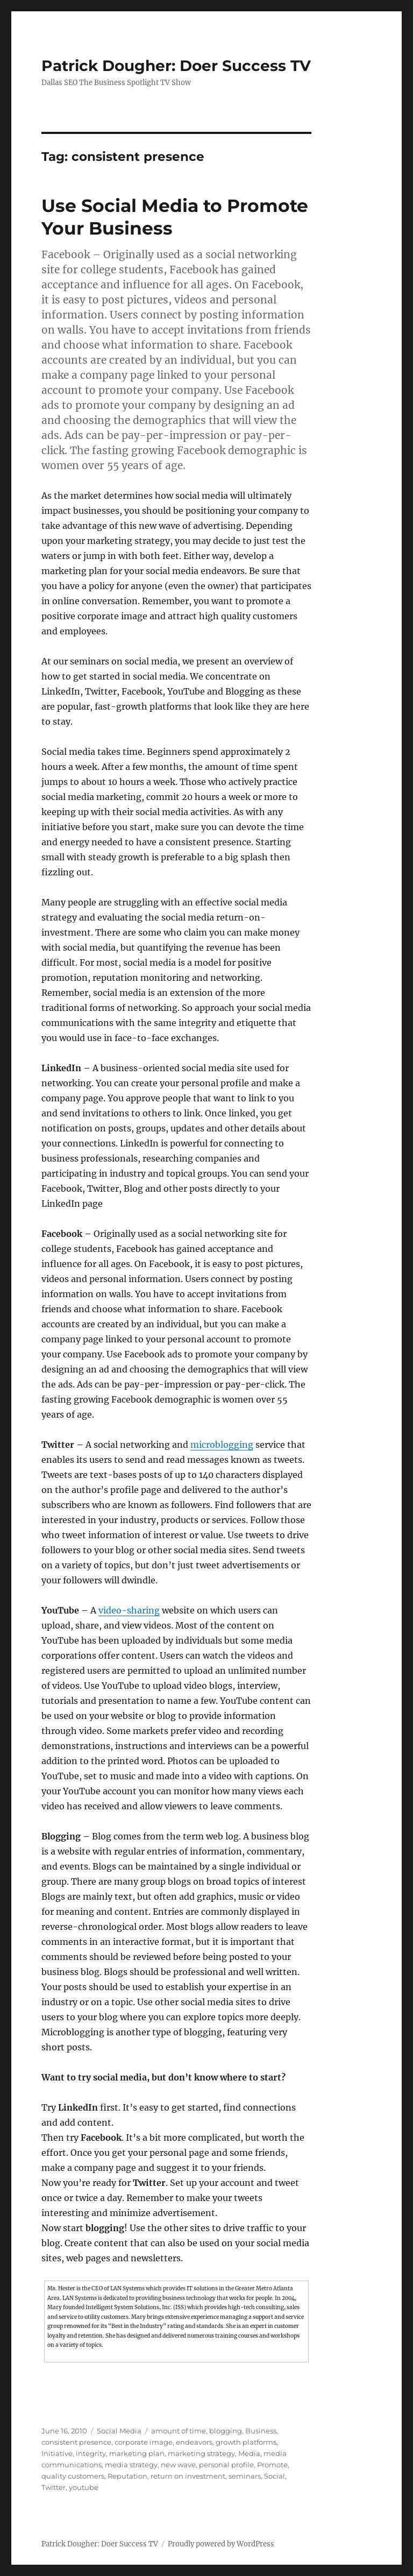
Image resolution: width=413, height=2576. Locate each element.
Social (274, 2476)
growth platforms (246, 2442)
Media (249, 2453)
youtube (83, 2487)
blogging (225, 2430)
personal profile (226, 2464)
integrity (91, 2453)
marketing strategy (201, 2453)
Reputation (127, 2476)
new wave (178, 2464)
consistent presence (76, 2442)
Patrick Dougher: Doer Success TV (176, 65)
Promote (272, 2464)
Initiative (57, 2453)
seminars (245, 2476)
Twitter (53, 2487)
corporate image (144, 2442)
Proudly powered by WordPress (221, 2544)
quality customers (72, 2476)
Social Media (119, 2430)
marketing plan (137, 2453)
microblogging (221, 1444)
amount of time (178, 2430)
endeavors (194, 2442)
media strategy (131, 2464)
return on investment (188, 2476)
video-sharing (129, 1610)
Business (260, 2430)
